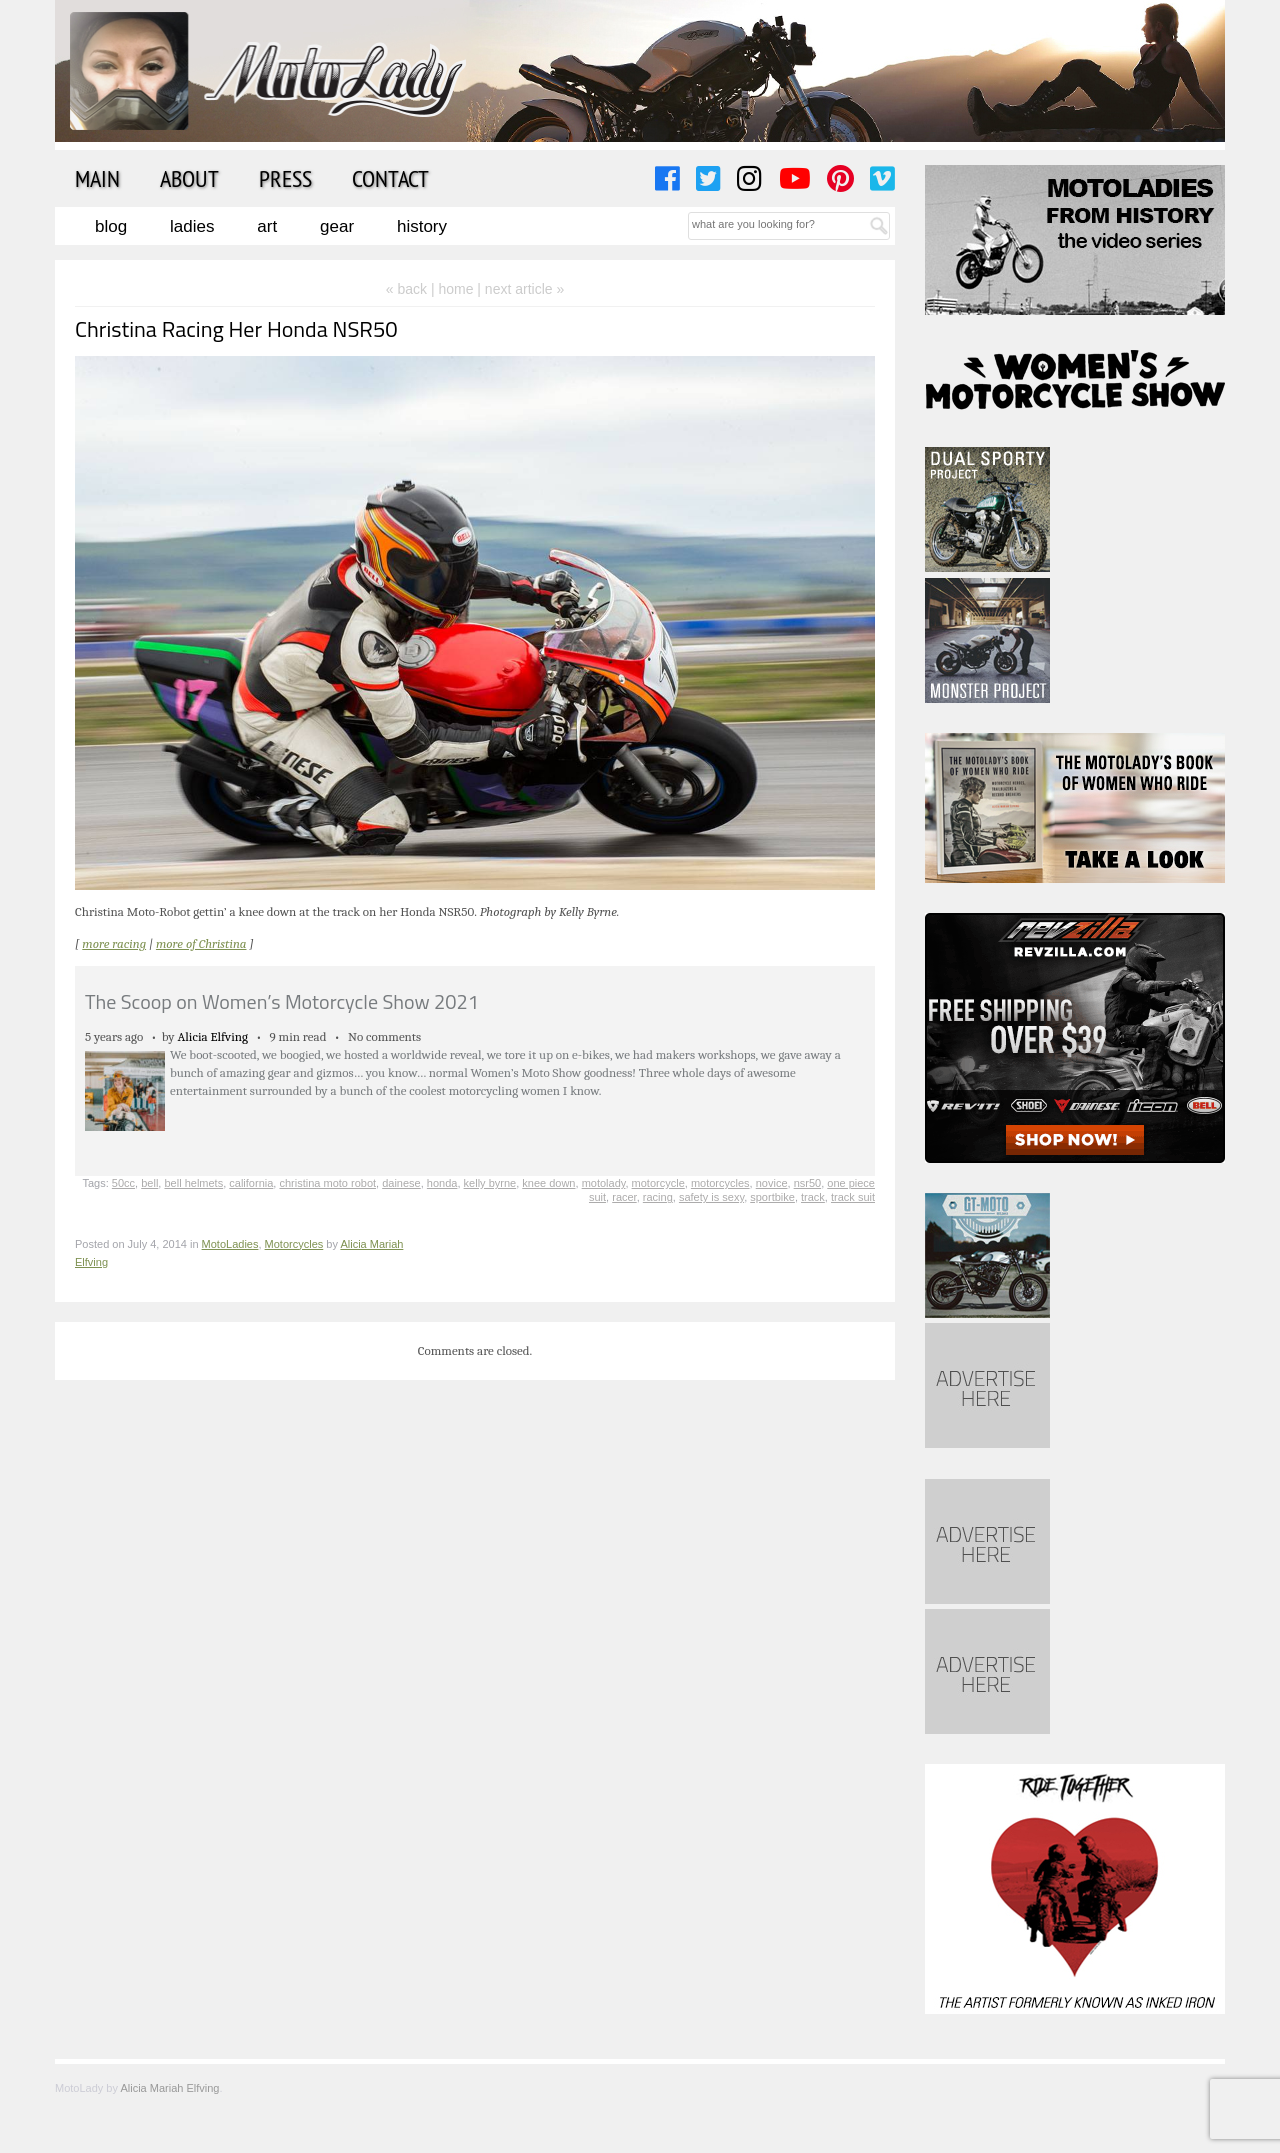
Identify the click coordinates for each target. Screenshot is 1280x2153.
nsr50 (808, 1183)
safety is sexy (711, 1197)
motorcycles (720, 1183)
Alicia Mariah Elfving (169, 2088)
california (251, 1183)
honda (442, 1183)
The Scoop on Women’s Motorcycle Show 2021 (282, 1001)
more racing (114, 943)
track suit (853, 1197)
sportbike (772, 1197)
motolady (604, 1183)
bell (149, 1183)
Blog (111, 226)
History (422, 226)
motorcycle (658, 1183)
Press (285, 178)
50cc (123, 1183)
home (455, 289)
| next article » (520, 289)
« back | (412, 289)
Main (97, 178)
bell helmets (193, 1183)
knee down (548, 1183)
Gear (337, 226)
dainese (401, 1183)
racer (624, 1197)
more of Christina (201, 943)
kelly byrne (490, 1183)
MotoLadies (230, 1244)
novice (772, 1183)
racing (658, 1197)
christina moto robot (327, 1183)
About (189, 178)
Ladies (192, 226)
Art (267, 226)
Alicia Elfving (213, 1036)
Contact (390, 178)
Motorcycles (294, 1244)
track (813, 1197)
